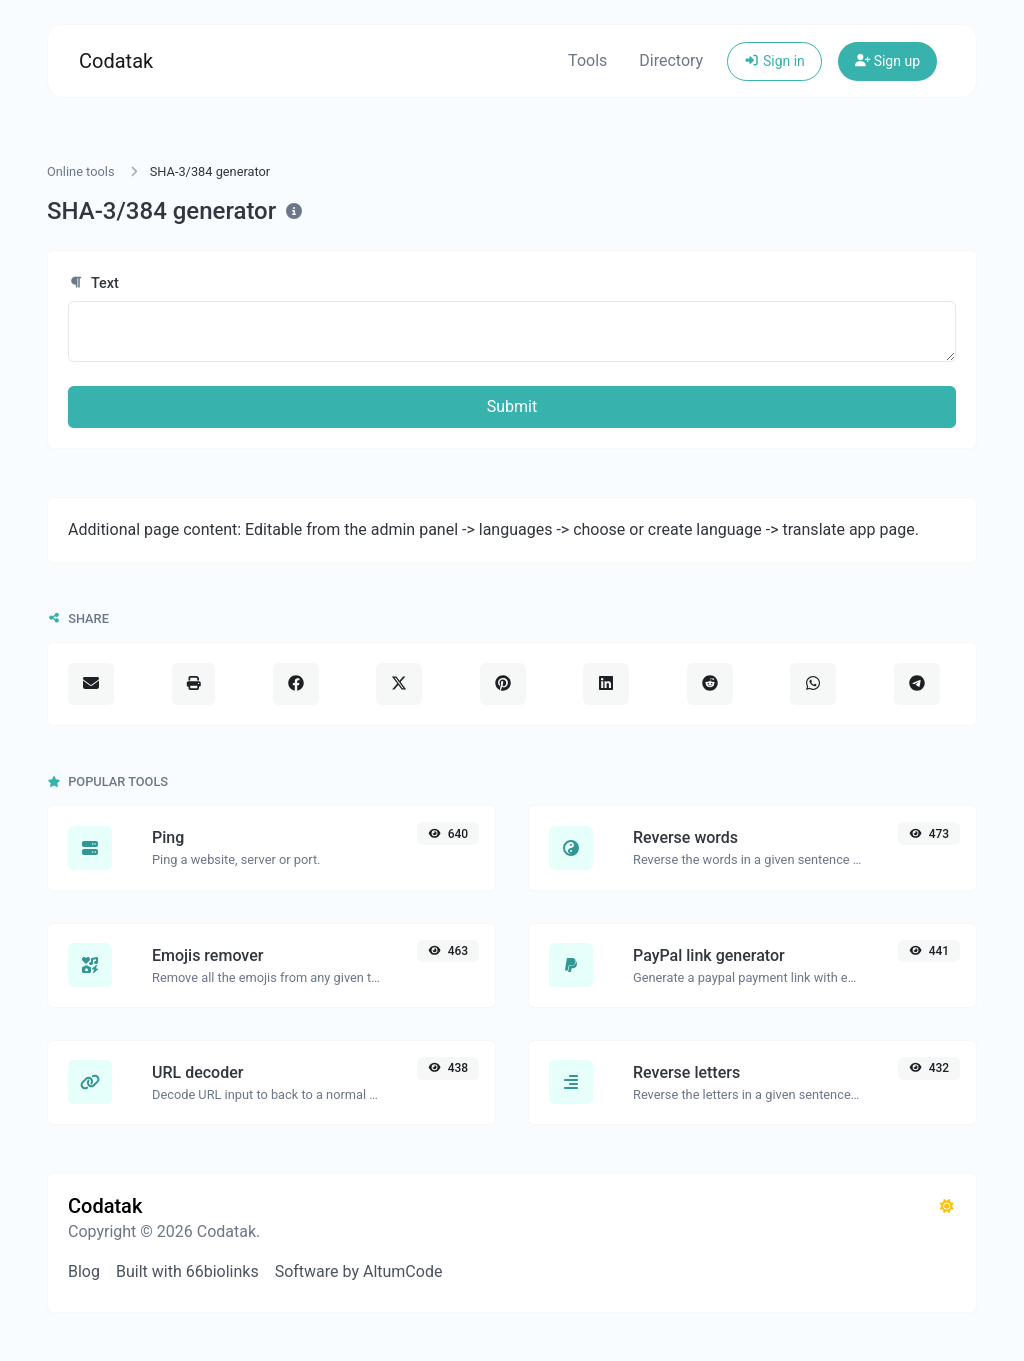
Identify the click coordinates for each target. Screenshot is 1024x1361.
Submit (512, 406)
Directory (671, 60)
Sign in (774, 61)
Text (93, 283)
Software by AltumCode (359, 1271)
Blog (84, 1271)
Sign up (887, 61)
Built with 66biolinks (187, 1271)
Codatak (116, 61)
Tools (587, 60)
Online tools (81, 171)
